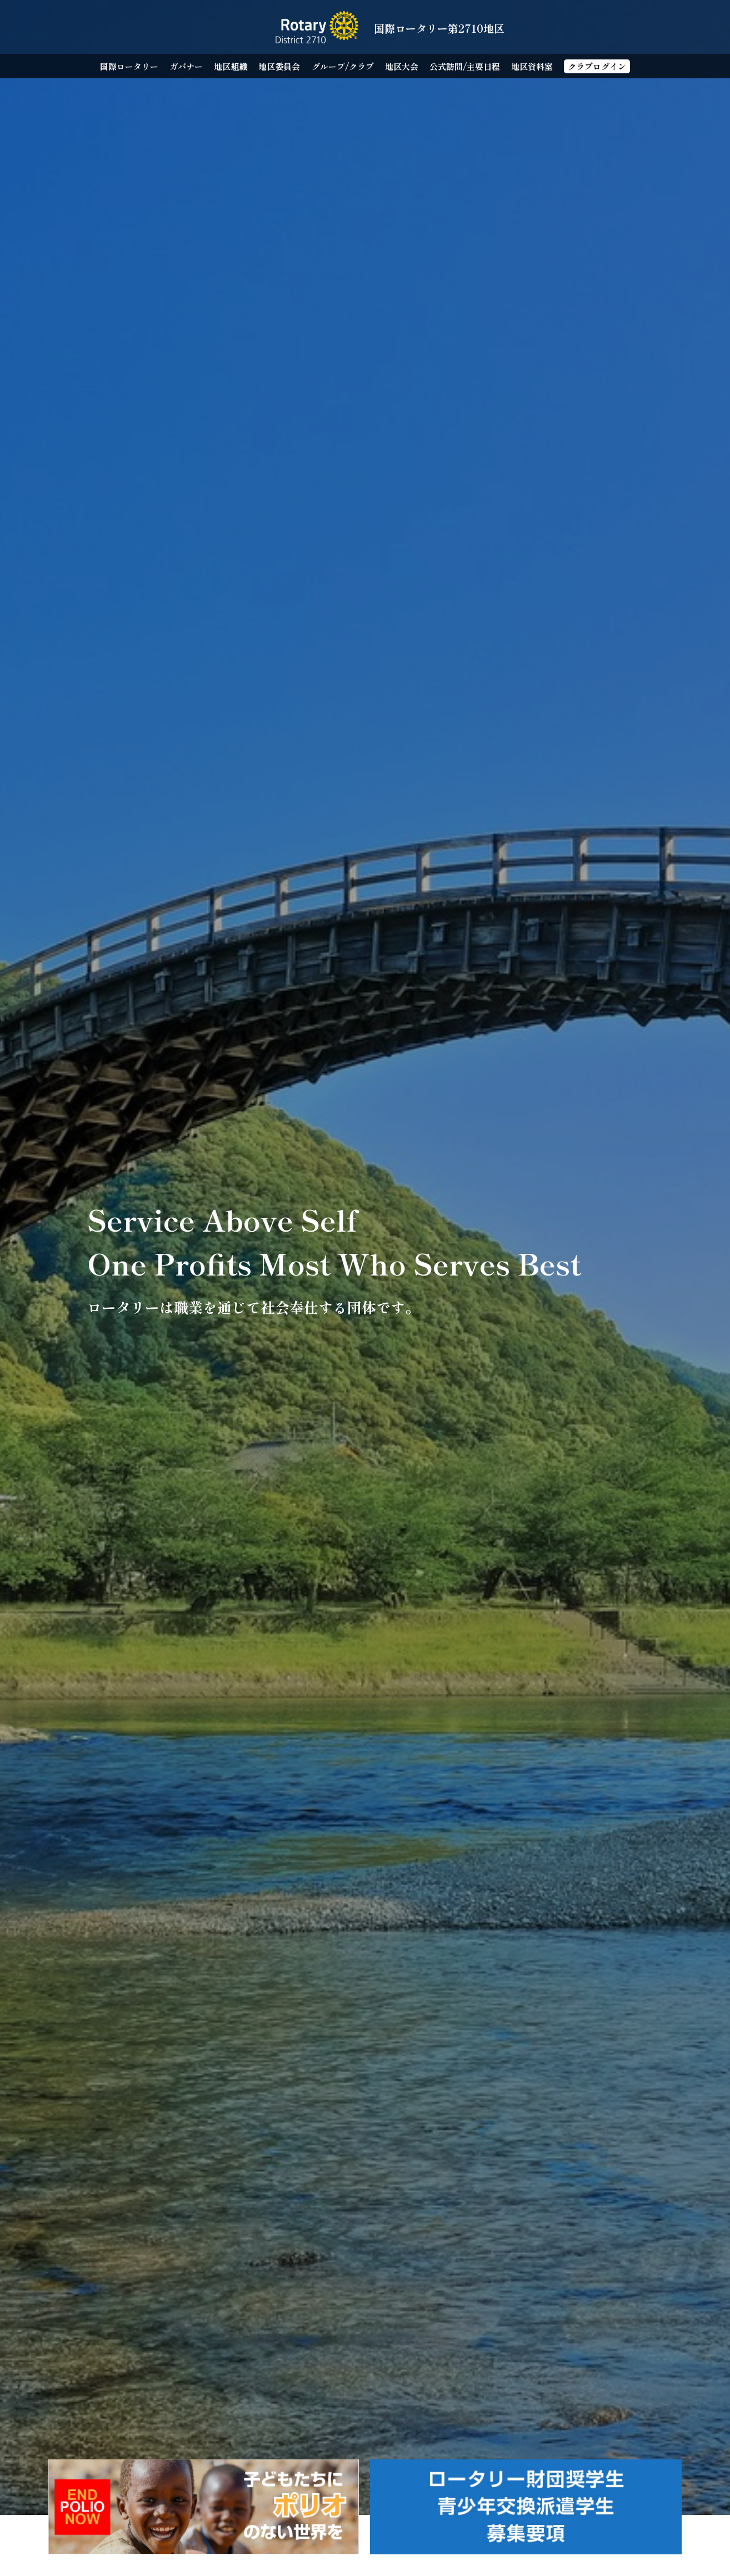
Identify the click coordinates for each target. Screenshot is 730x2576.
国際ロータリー (129, 66)
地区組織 (230, 66)
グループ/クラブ (343, 66)
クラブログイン (597, 66)
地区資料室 (532, 66)
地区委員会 (279, 66)
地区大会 (401, 66)
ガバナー (186, 66)
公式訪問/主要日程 (464, 66)
